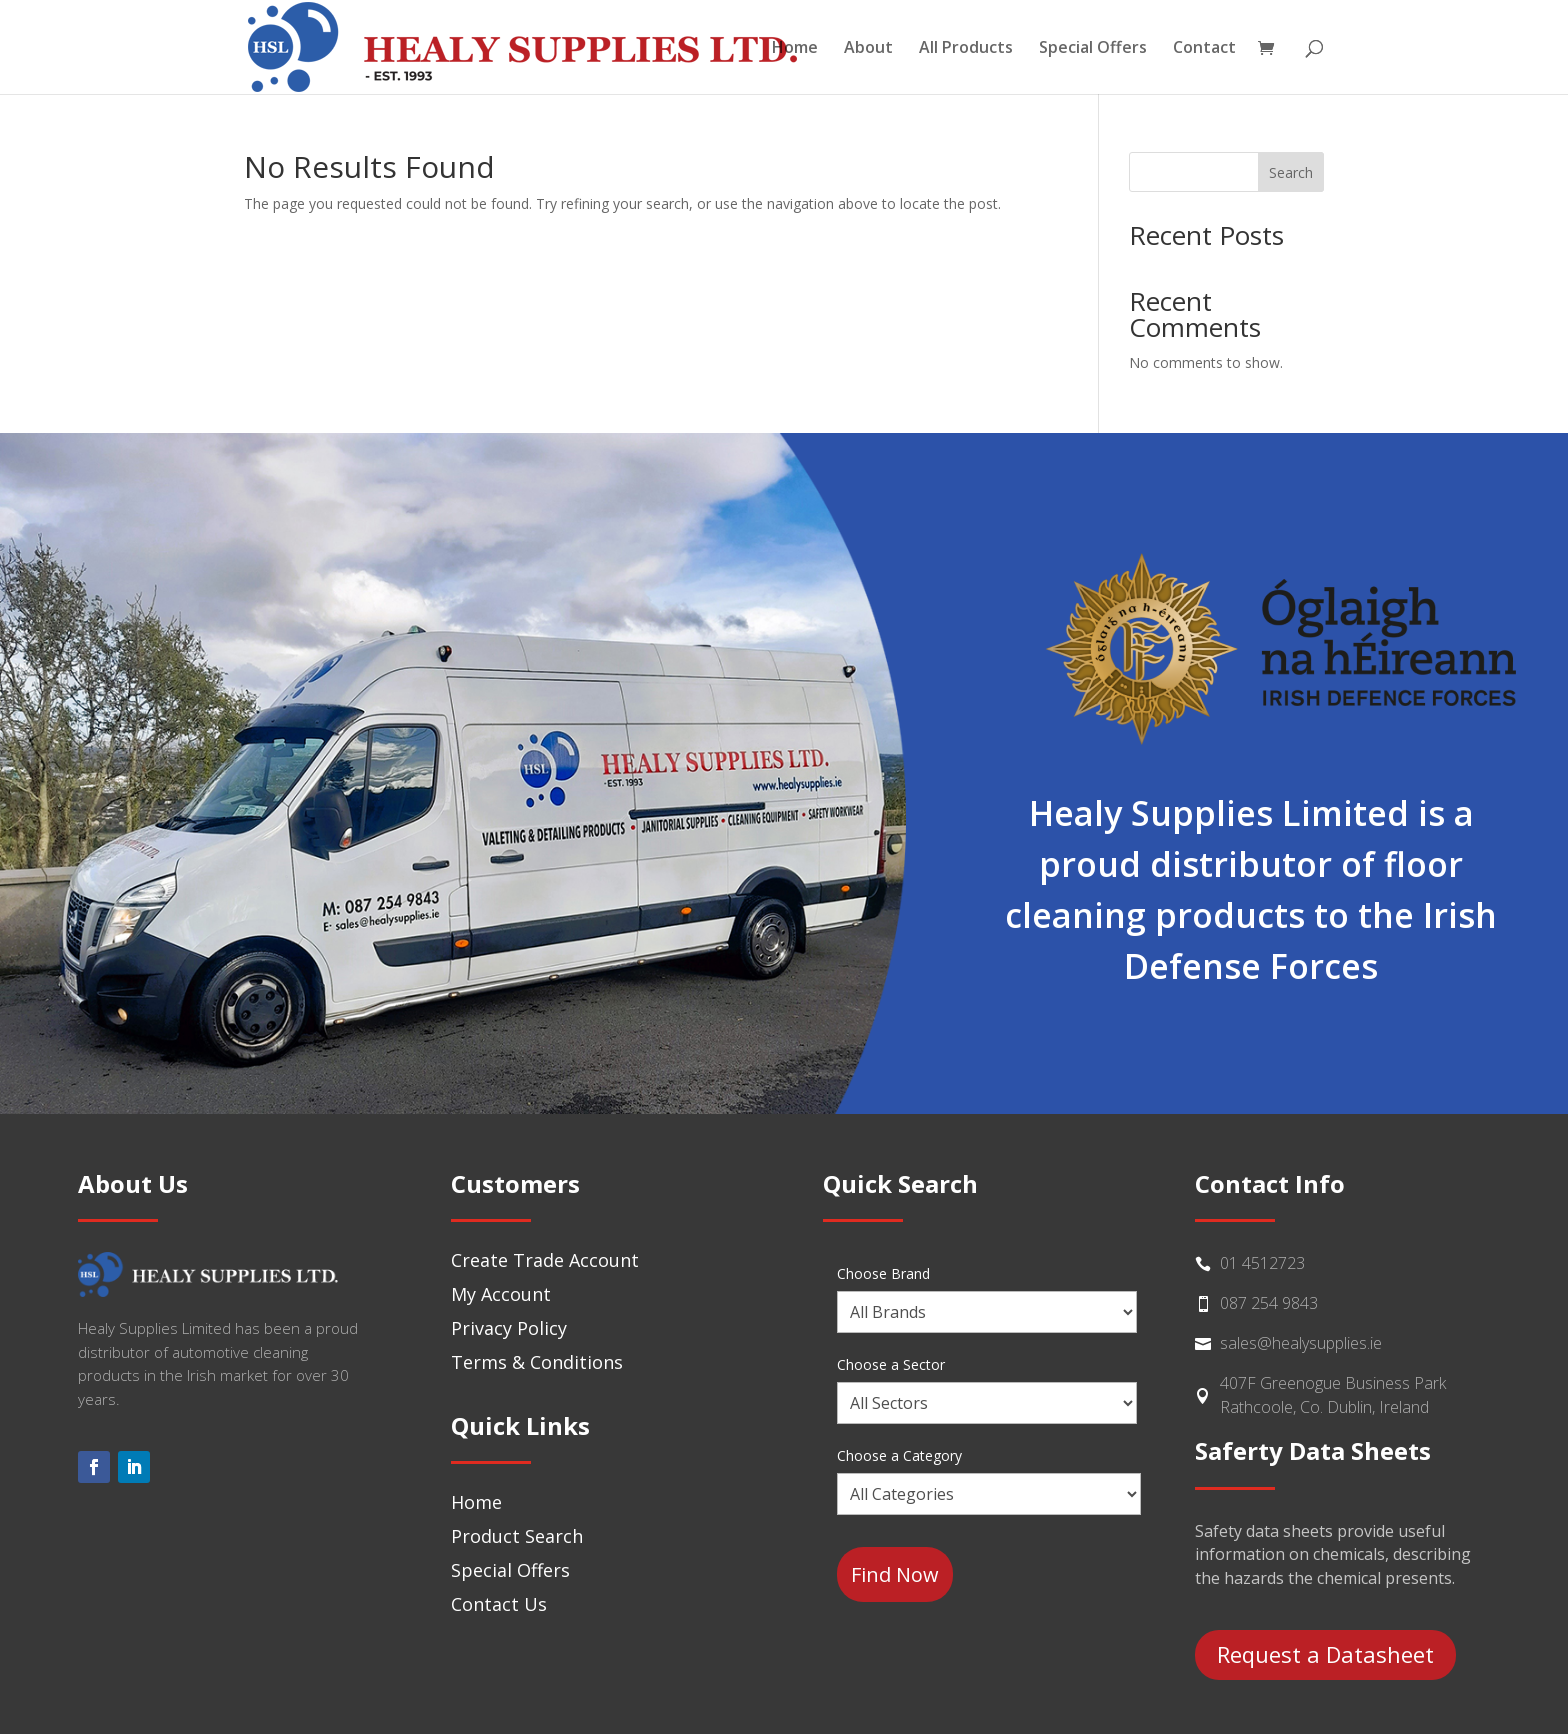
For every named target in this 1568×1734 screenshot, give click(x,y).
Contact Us (499, 1604)
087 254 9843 (1269, 1303)
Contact (1204, 49)
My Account (501, 1294)
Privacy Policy (509, 1328)
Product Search (517, 1536)
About (868, 49)
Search (1291, 172)
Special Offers (1093, 49)
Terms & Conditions (537, 1362)
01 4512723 (1262, 1263)
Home (795, 49)
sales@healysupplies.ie (1301, 1343)
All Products (966, 49)
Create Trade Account (545, 1260)
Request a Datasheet (1325, 1654)
